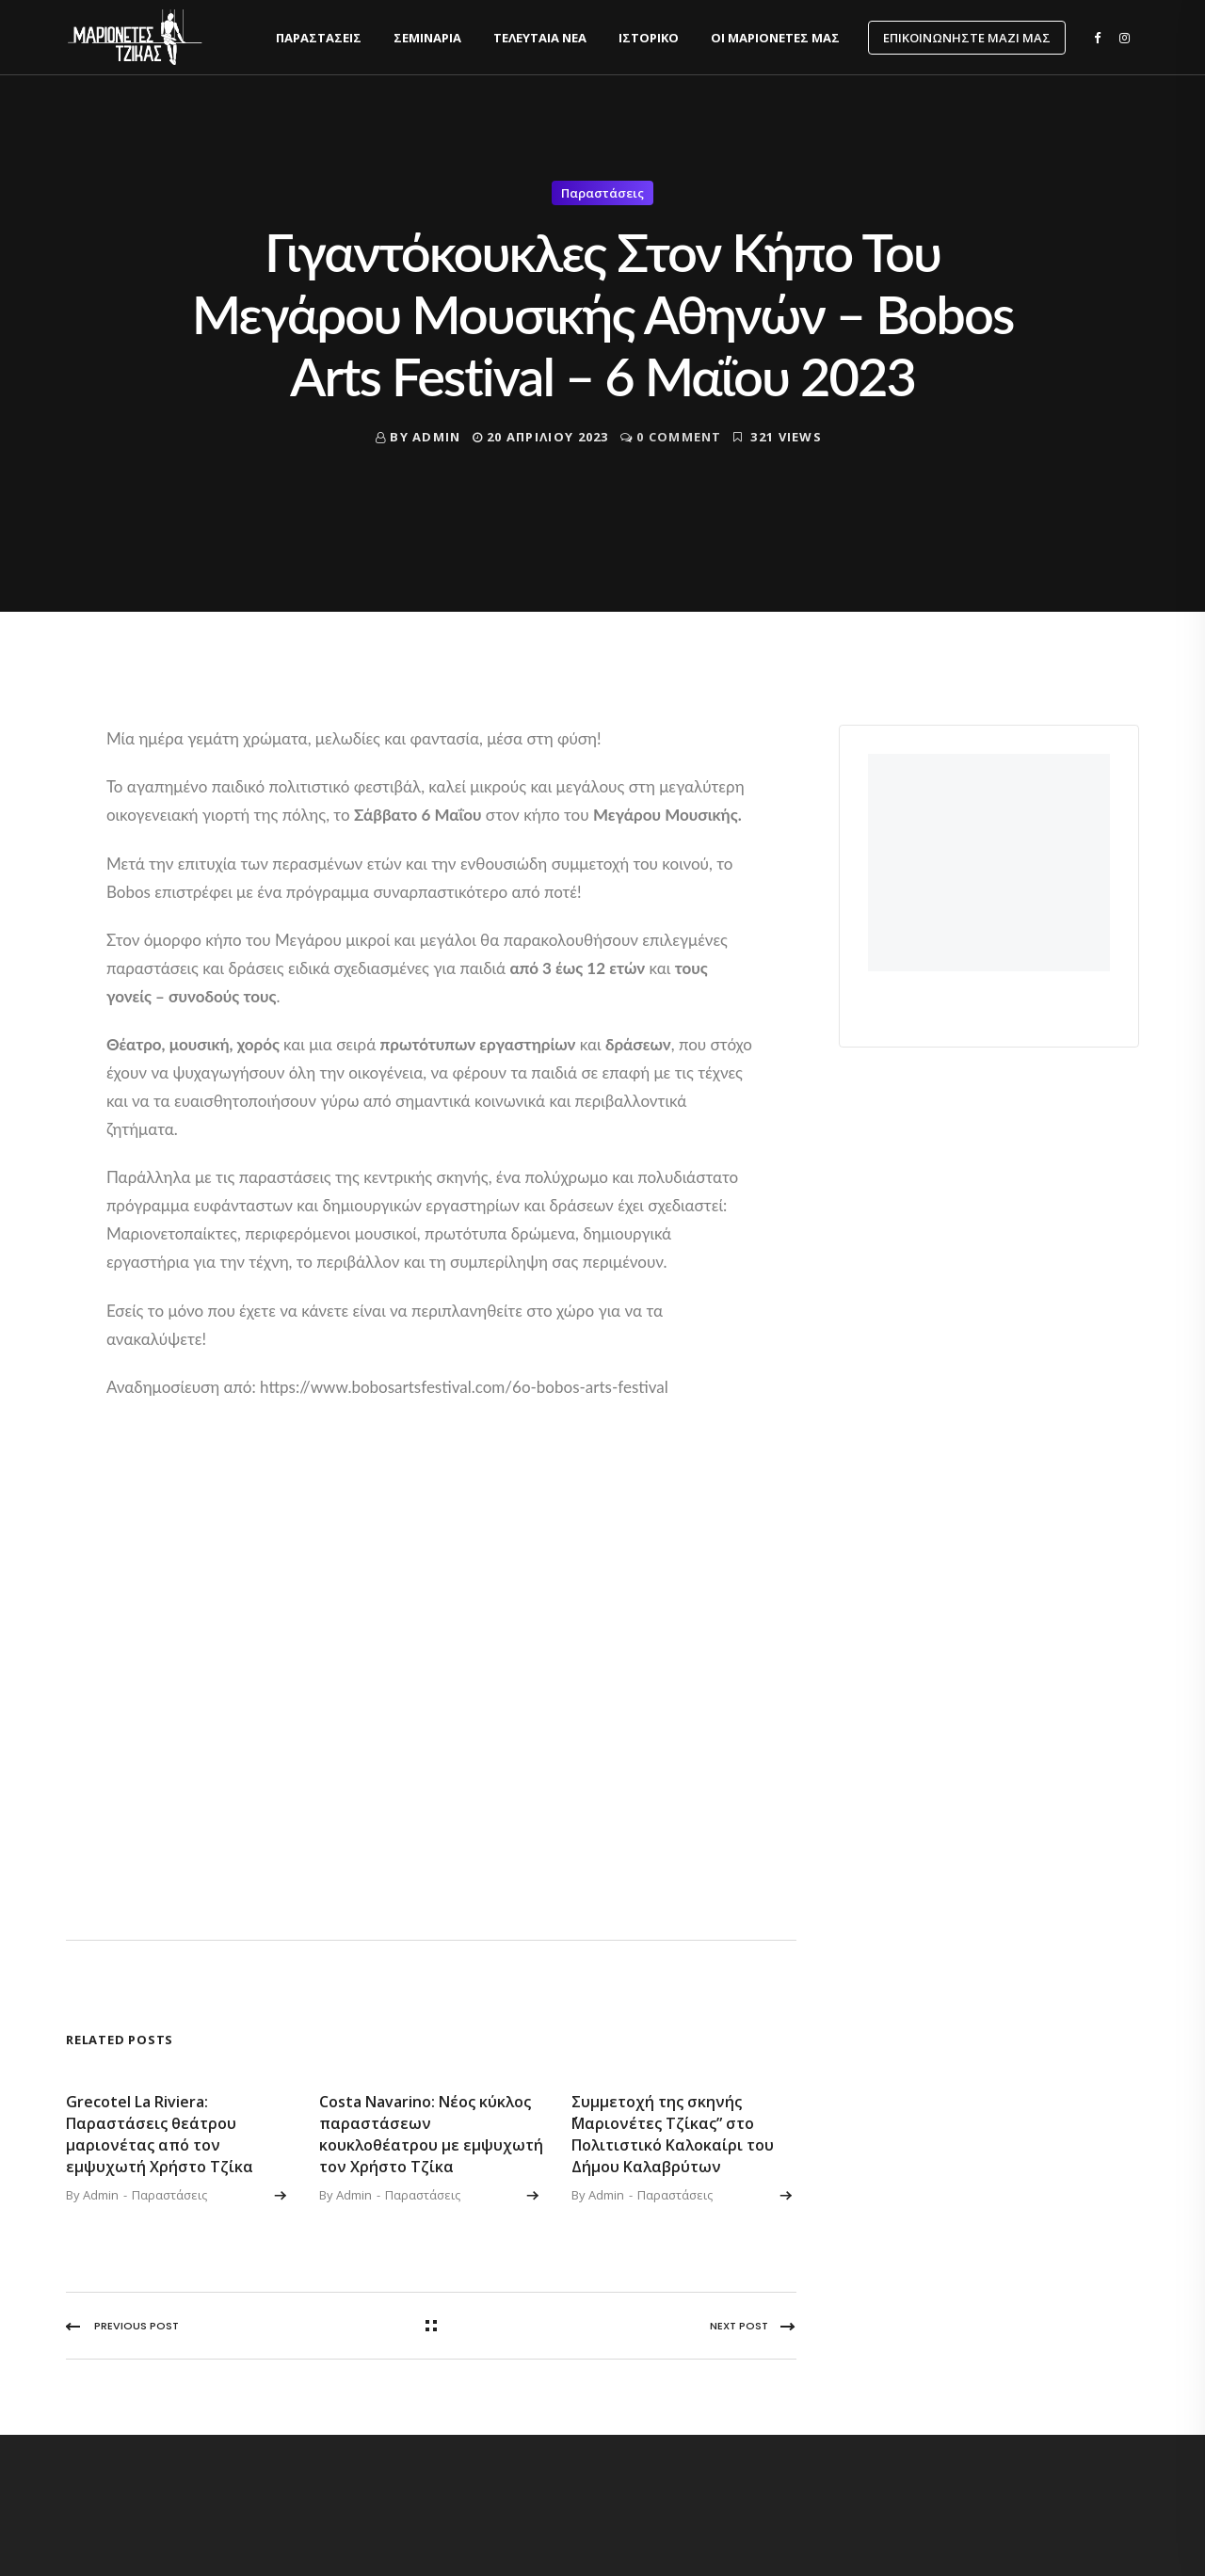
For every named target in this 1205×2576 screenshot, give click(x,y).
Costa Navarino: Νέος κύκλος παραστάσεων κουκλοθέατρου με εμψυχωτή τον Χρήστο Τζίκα (431, 2134)
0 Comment (679, 436)
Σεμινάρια (427, 37)
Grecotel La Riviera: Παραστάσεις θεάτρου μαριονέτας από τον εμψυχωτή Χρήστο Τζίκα (159, 2134)
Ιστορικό (649, 37)
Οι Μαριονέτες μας (775, 37)
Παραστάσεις (319, 37)
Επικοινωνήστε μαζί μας (967, 37)
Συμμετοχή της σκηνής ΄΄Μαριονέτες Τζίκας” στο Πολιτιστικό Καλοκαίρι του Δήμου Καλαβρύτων (672, 2134)
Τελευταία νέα (539, 37)
